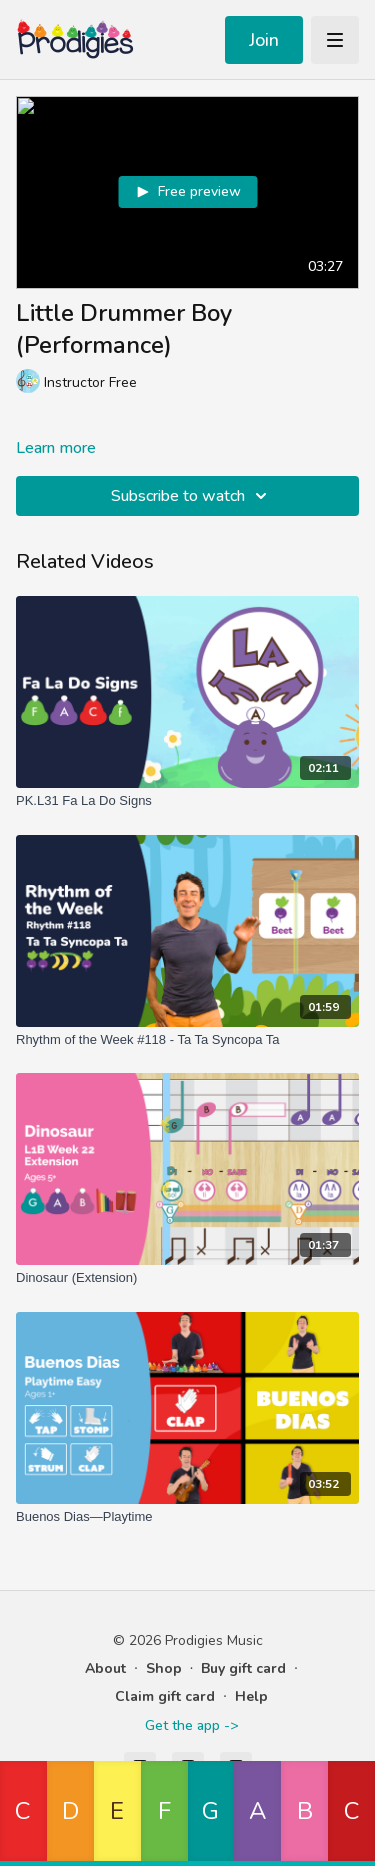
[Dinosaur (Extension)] (187, 1278)
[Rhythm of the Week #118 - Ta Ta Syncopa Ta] (187, 1040)
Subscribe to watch (192, 496)
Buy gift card (243, 1668)
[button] (23, 1813)
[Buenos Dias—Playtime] (187, 1517)
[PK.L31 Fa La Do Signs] (187, 801)
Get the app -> (191, 1725)
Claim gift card (165, 1696)
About (105, 1668)
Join (264, 40)
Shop (164, 1668)
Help (251, 1696)
